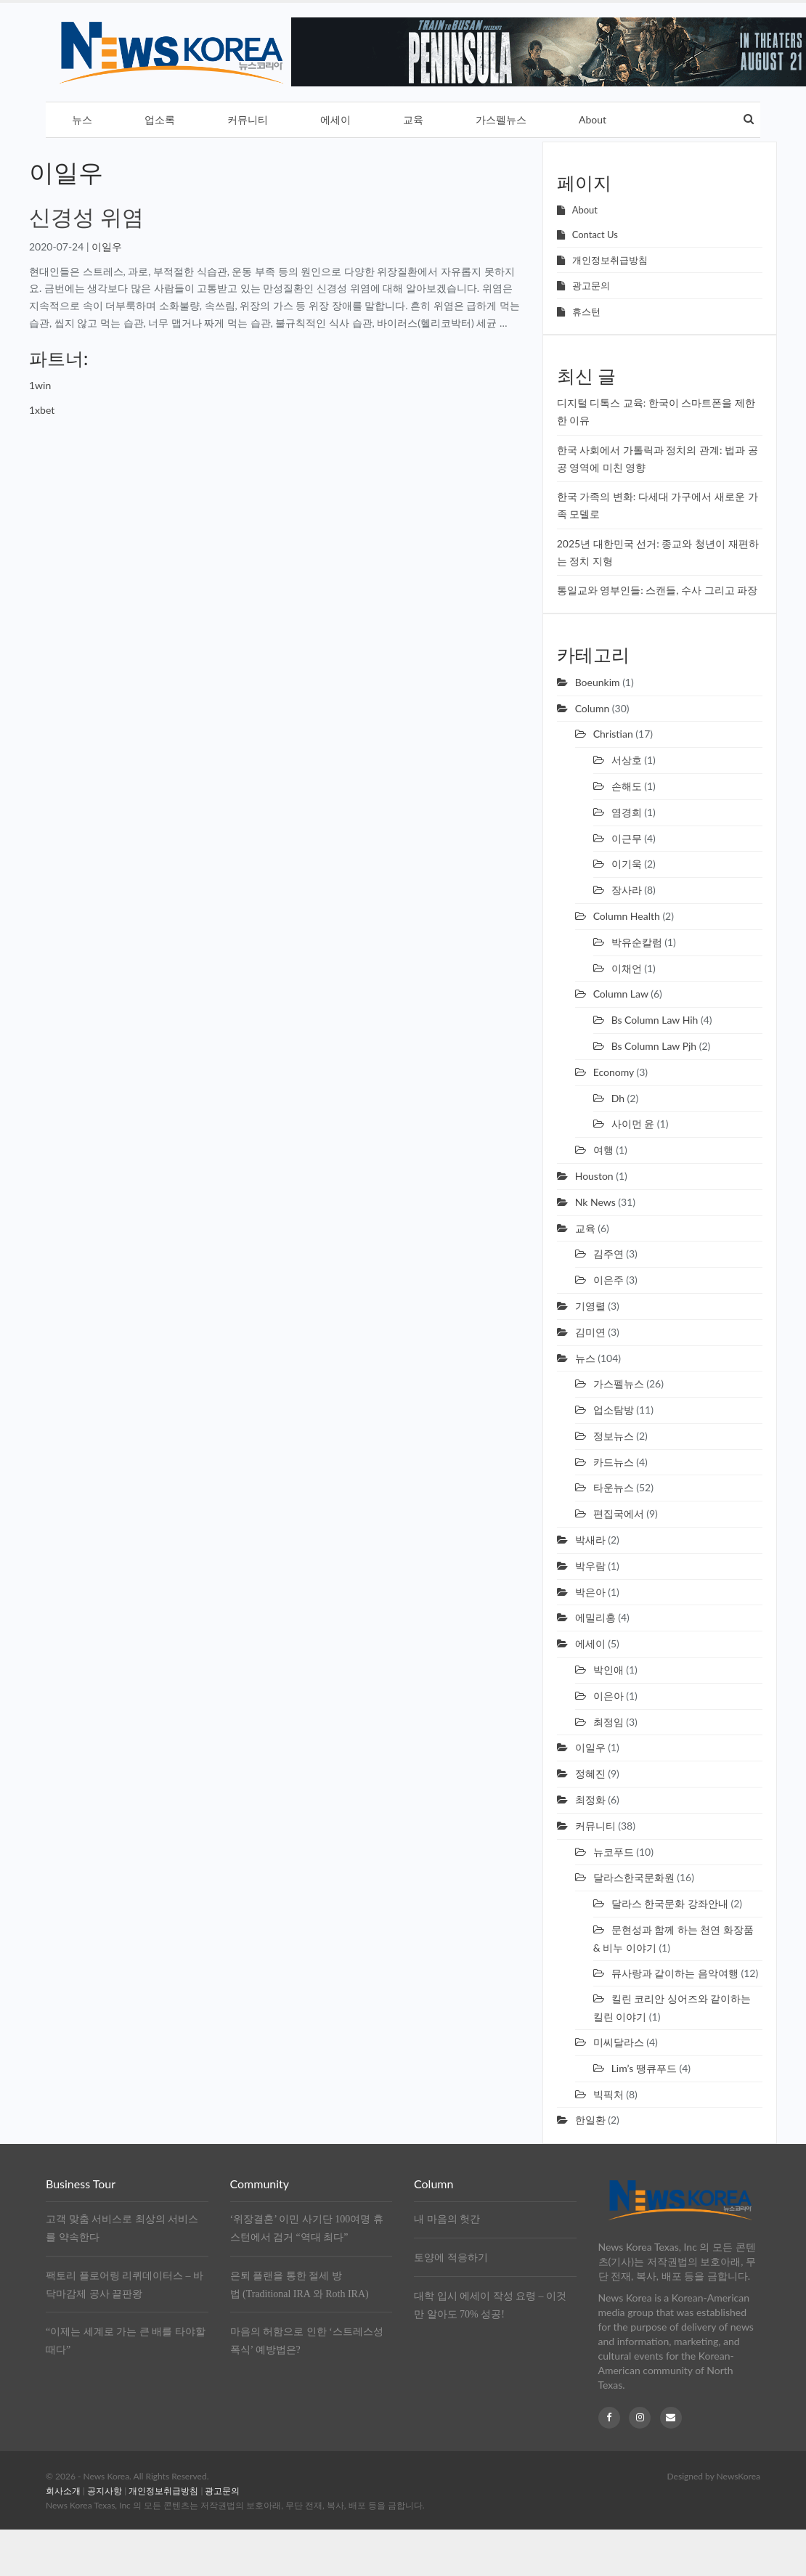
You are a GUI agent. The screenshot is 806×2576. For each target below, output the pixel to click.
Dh (617, 1098)
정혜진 (590, 1773)
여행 (603, 1150)
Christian (613, 733)
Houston (594, 1176)
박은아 (590, 1592)
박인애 (608, 1669)
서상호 (626, 760)
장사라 (626, 890)
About (592, 119)
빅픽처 (608, 2094)
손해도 (626, 786)
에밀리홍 (595, 1617)
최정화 (590, 1799)
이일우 (106, 246)
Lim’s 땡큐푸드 (644, 2068)
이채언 (626, 968)
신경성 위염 (86, 216)
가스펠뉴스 (501, 119)
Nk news (595, 1202)
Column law (620, 993)
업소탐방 (613, 1409)
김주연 (608, 1253)
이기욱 (626, 863)
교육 (413, 119)
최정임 (608, 1722)
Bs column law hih (655, 1020)
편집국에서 (618, 1513)
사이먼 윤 (633, 1123)
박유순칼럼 (636, 942)
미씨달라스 (618, 2042)
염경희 (626, 812)
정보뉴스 (613, 1436)
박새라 (590, 1539)
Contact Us (595, 234)
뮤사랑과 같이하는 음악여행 (674, 1973)
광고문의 (591, 285)
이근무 (626, 838)
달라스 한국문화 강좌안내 (669, 1903)
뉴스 (82, 119)
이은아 (608, 1696)
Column (592, 708)
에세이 (335, 119)
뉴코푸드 (613, 1852)
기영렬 (590, 1306)
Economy (613, 1072)
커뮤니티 (247, 119)
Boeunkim (597, 682)
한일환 (590, 2120)
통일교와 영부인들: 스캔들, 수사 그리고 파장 (657, 590)
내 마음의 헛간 (447, 2219)
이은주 (608, 1279)
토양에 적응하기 (451, 2257)
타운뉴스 (613, 1487)
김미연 (590, 1332)
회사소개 (63, 2490)
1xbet (41, 410)
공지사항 (104, 2490)
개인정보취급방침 (610, 260)
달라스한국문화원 (634, 1877)
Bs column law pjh (654, 1046)
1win (40, 385)
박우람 (590, 1566)
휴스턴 (586, 311)
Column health (626, 916)
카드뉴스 (613, 1462)
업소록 (159, 119)
